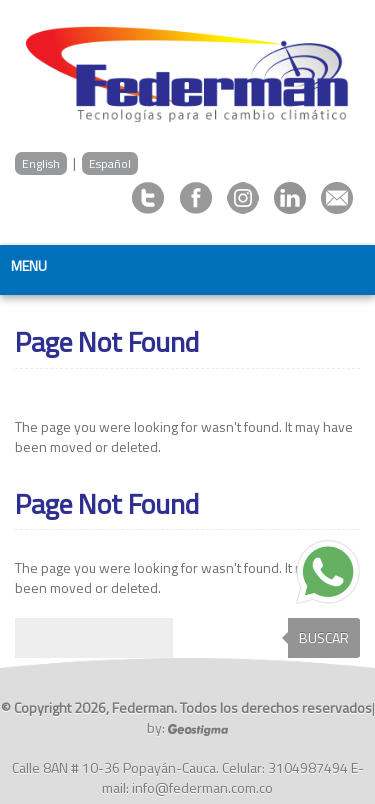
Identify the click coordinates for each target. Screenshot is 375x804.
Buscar (324, 637)
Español (110, 163)
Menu (29, 265)
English (41, 163)
